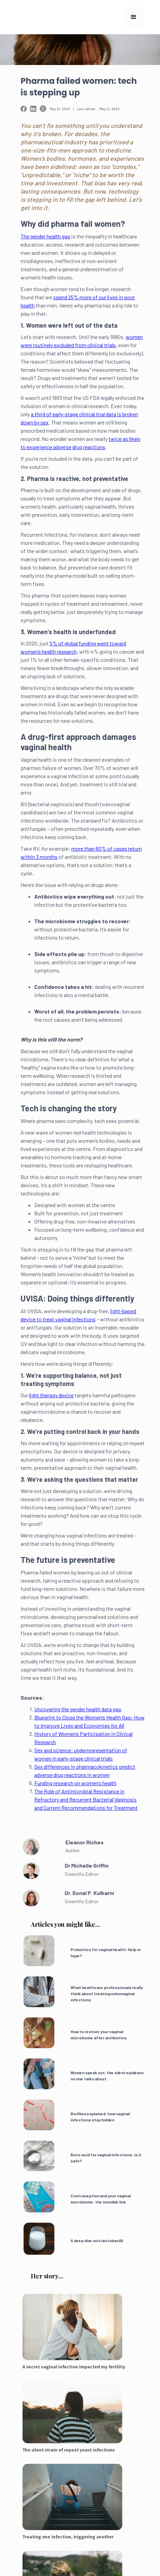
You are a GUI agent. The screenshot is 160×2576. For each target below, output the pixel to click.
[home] (43, 17)
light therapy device (51, 1395)
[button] (133, 17)
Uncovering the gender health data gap (77, 1709)
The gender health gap (45, 236)
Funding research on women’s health (75, 1783)
